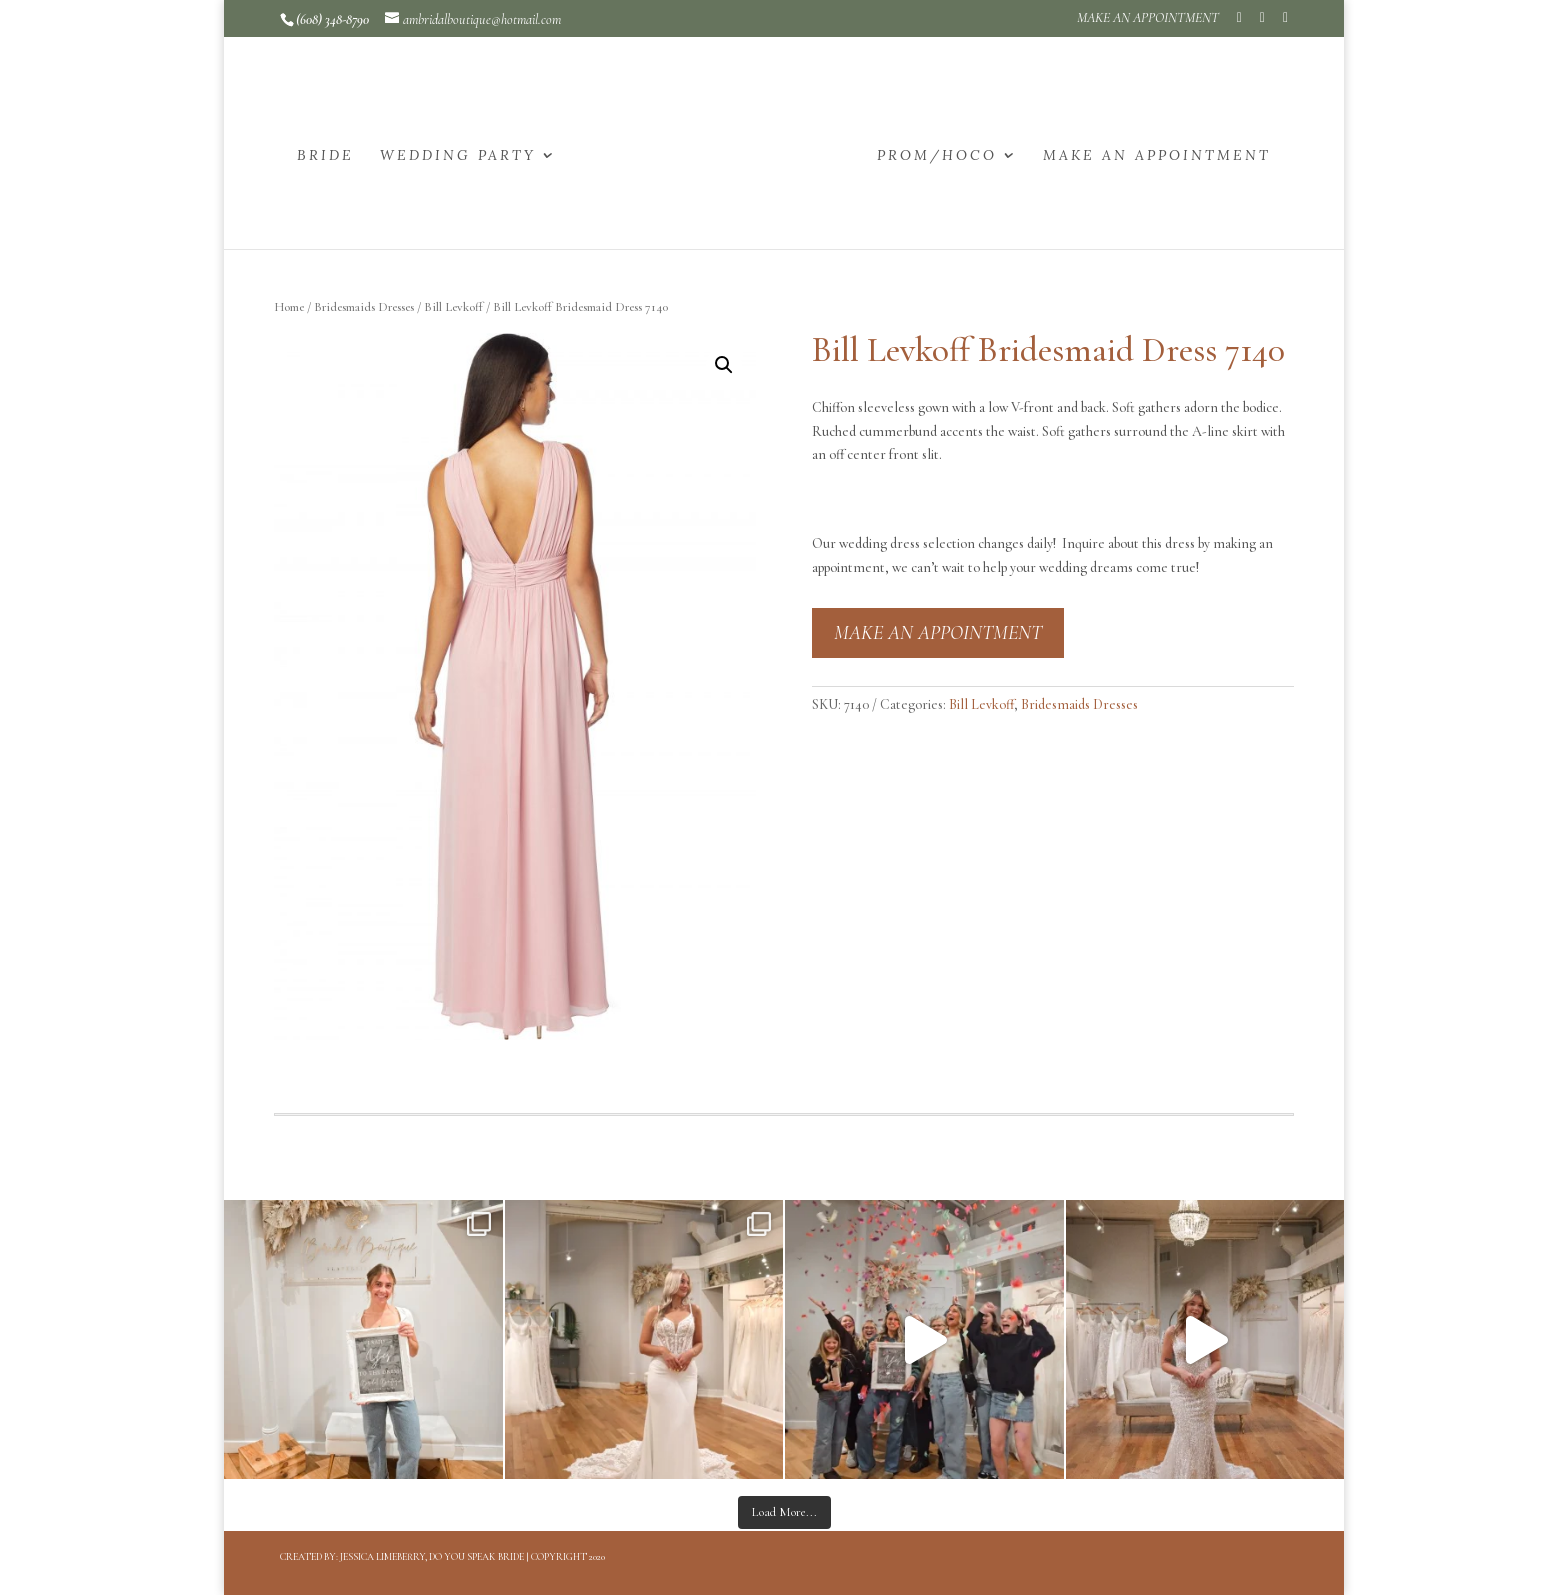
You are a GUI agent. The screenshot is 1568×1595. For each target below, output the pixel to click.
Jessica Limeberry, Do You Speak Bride (432, 1557)
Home (289, 307)
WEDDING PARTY (458, 156)
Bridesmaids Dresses (364, 307)
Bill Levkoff (453, 307)
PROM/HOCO (937, 156)
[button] (724, 365)
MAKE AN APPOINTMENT (1148, 18)
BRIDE (325, 156)
